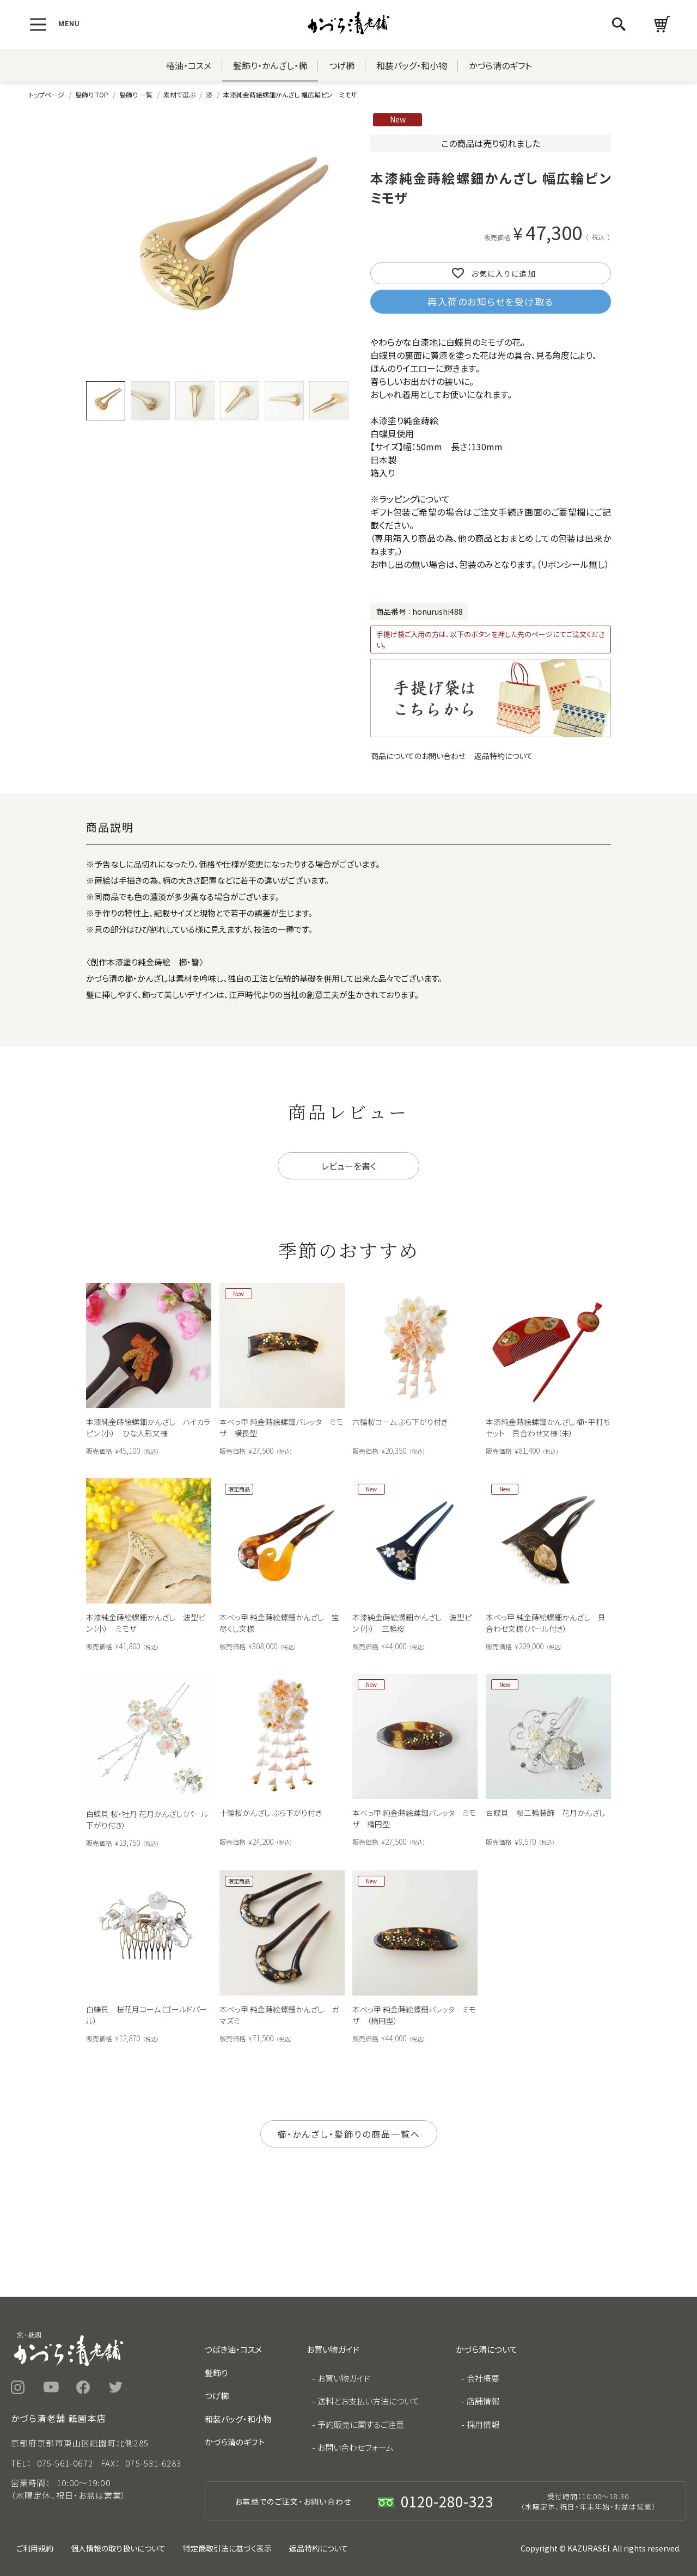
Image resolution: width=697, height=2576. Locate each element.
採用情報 (483, 2424)
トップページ (46, 94)
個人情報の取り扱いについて (118, 2548)
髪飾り (216, 2372)
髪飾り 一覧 (135, 94)
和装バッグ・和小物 (411, 65)
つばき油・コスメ (233, 2349)
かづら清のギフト (500, 65)
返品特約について (503, 755)
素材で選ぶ (179, 94)
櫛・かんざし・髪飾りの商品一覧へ (348, 2133)
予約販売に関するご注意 (360, 2424)
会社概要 (483, 2378)
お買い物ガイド (343, 2378)
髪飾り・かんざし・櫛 (270, 65)
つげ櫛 (341, 65)
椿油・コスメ (188, 65)
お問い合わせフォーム (355, 2447)
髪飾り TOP (91, 94)
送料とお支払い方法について (368, 2401)
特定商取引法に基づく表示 (227, 2548)
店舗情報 (483, 2401)
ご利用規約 (34, 2548)
